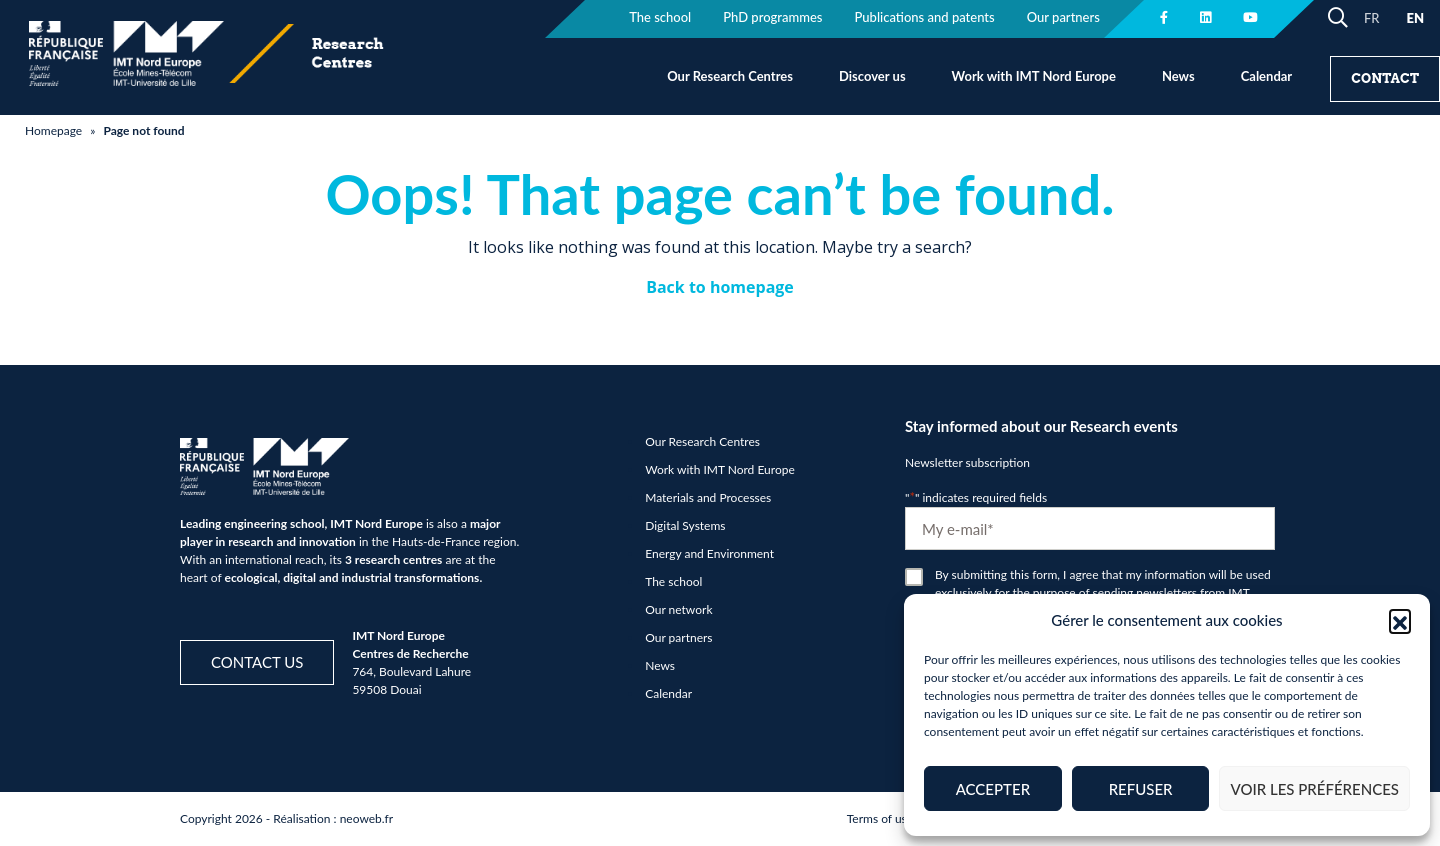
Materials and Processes (708, 497)
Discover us (872, 76)
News (1178, 76)
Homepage (53, 130)
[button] (1400, 620)
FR (1372, 18)
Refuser (1141, 789)
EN (1415, 18)
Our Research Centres (730, 76)
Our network (678, 609)
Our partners (678, 637)
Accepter (993, 789)
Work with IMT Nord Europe (1034, 76)
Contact (1385, 78)
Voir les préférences (1314, 789)
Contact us (257, 662)
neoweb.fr (367, 818)
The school (673, 581)
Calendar (1267, 76)
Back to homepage (720, 287)
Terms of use (880, 818)
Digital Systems (685, 525)
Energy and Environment (709, 553)
